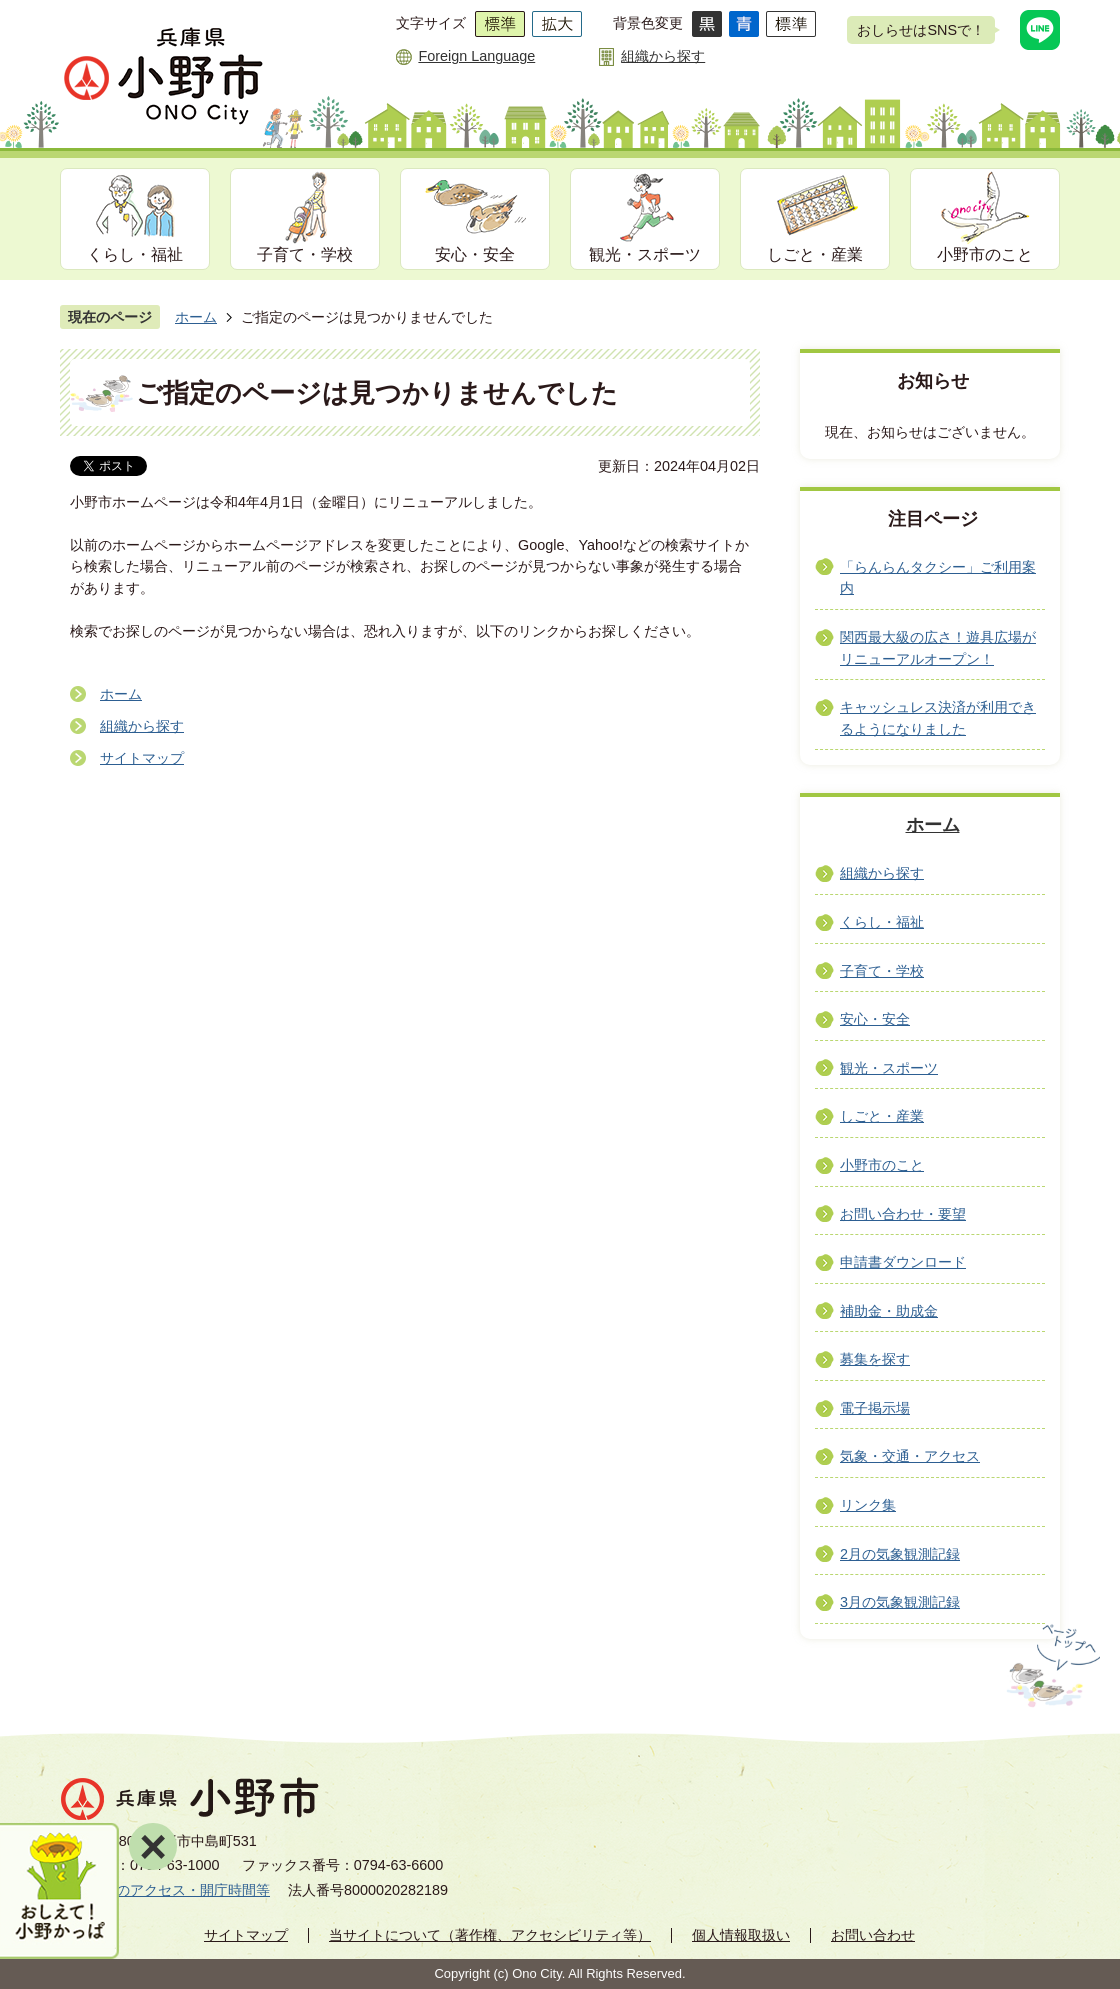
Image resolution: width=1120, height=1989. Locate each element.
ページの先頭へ (1051, 1666)
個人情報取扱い (741, 1935)
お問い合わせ (873, 1935)
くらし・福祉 (135, 254)
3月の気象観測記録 (900, 1602)
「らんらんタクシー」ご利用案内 (938, 578)
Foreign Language (476, 56)
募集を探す (875, 1359)
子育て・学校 (305, 254)
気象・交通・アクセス (910, 1456)
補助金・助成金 (889, 1311)
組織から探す (663, 56)
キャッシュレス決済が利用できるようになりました (938, 718)
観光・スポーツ (645, 254)
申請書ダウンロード (903, 1262)
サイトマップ (142, 758)
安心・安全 (475, 254)
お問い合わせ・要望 (903, 1214)
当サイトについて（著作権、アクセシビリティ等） (490, 1935)
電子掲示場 (875, 1408)
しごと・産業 (815, 254)
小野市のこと (985, 254)
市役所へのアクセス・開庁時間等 (165, 1890)
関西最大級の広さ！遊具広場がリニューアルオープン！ (938, 648)
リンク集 (868, 1505)
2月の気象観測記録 (900, 1554)
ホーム (196, 317)
